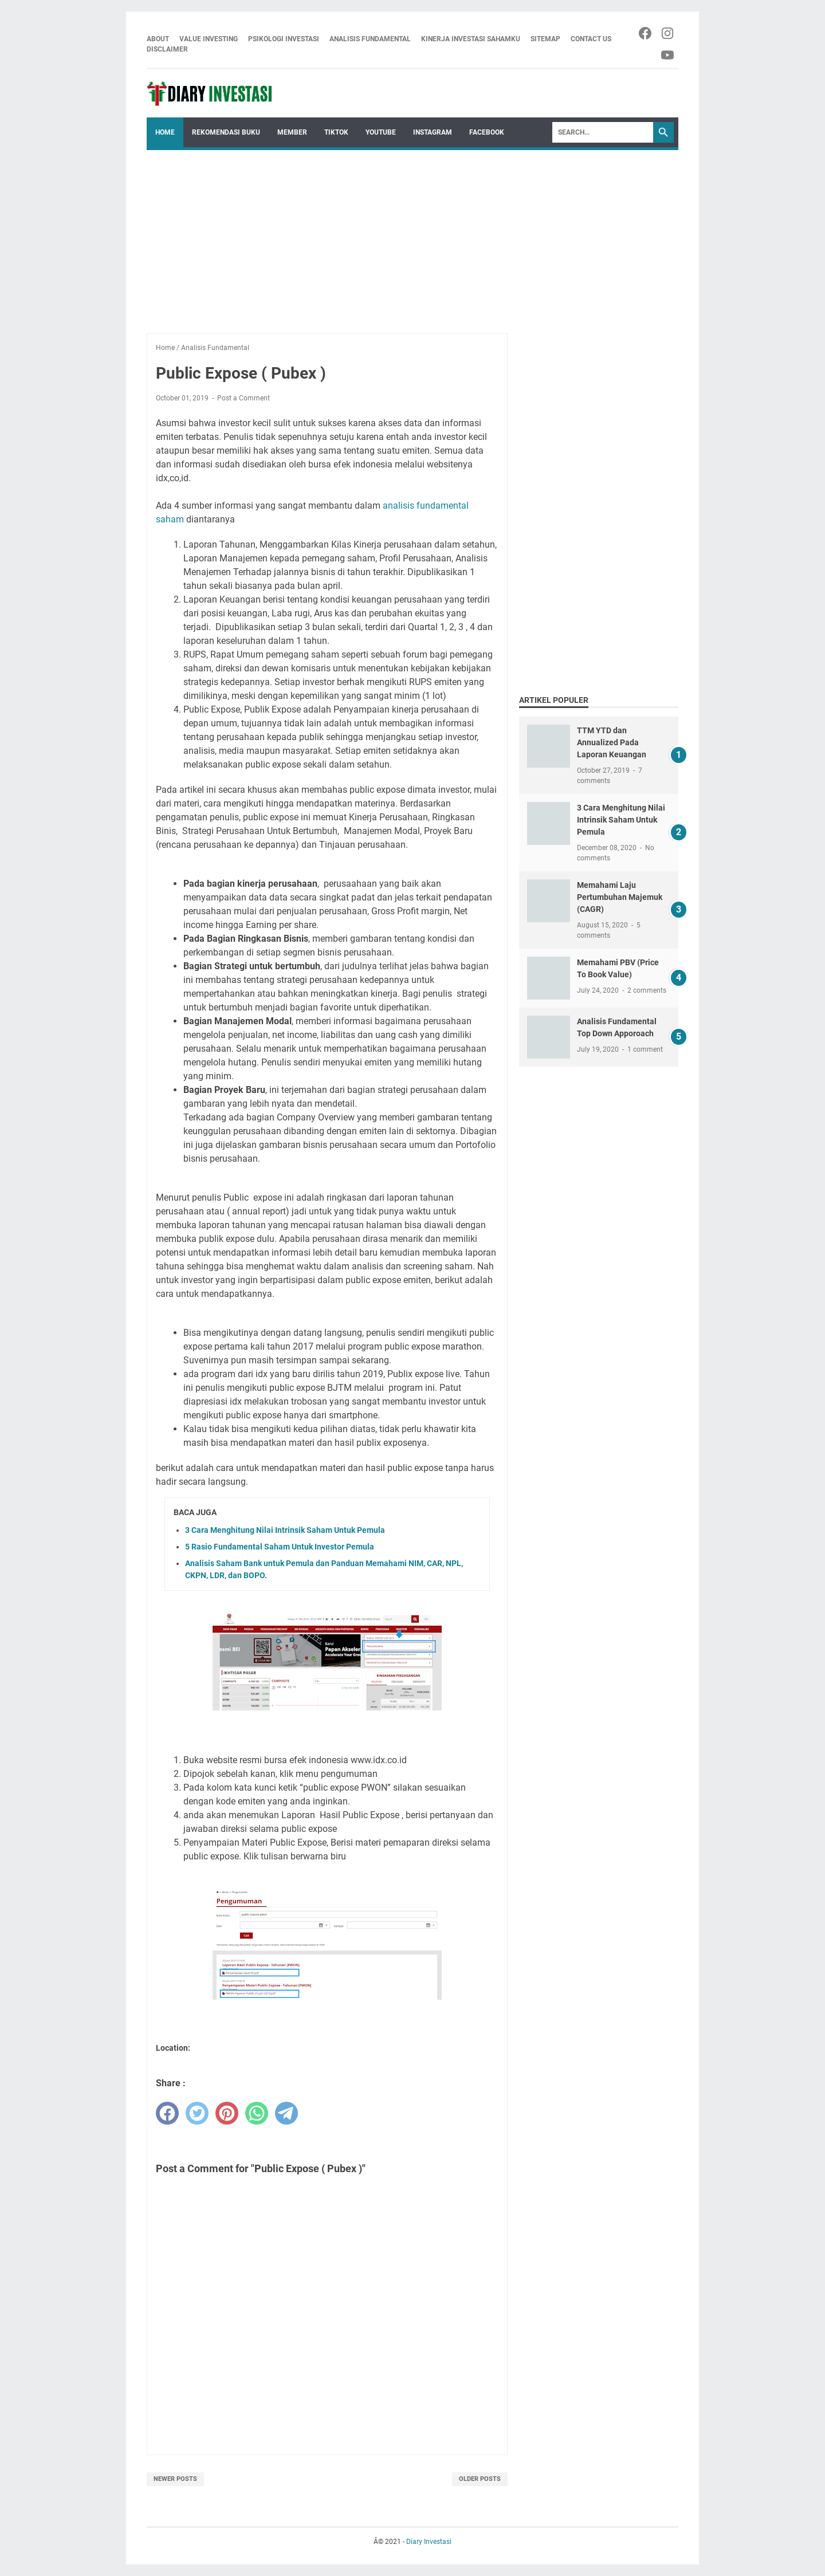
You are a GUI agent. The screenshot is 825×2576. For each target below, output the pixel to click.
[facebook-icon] (646, 33)
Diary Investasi (428, 2542)
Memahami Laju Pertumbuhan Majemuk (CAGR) (619, 897)
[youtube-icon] (668, 55)
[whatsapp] (256, 2113)
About (158, 39)
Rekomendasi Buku (226, 132)
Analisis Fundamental (370, 39)
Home (165, 132)
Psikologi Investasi (283, 39)
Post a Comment (243, 398)
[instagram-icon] (668, 33)
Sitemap (545, 39)
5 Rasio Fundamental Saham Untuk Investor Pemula (279, 1546)
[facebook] (167, 2113)
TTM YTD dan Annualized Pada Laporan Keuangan (611, 742)
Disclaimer (167, 49)
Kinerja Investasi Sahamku (470, 39)
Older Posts (480, 2479)
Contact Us (591, 39)
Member (292, 132)
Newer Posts (175, 2479)
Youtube (381, 132)
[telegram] (286, 2113)
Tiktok (336, 132)
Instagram (432, 132)
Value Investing (208, 39)
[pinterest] (226, 2113)
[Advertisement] (412, 236)
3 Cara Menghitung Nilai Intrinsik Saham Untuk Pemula (285, 1530)
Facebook (486, 132)
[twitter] (197, 2113)
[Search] (602, 132)
